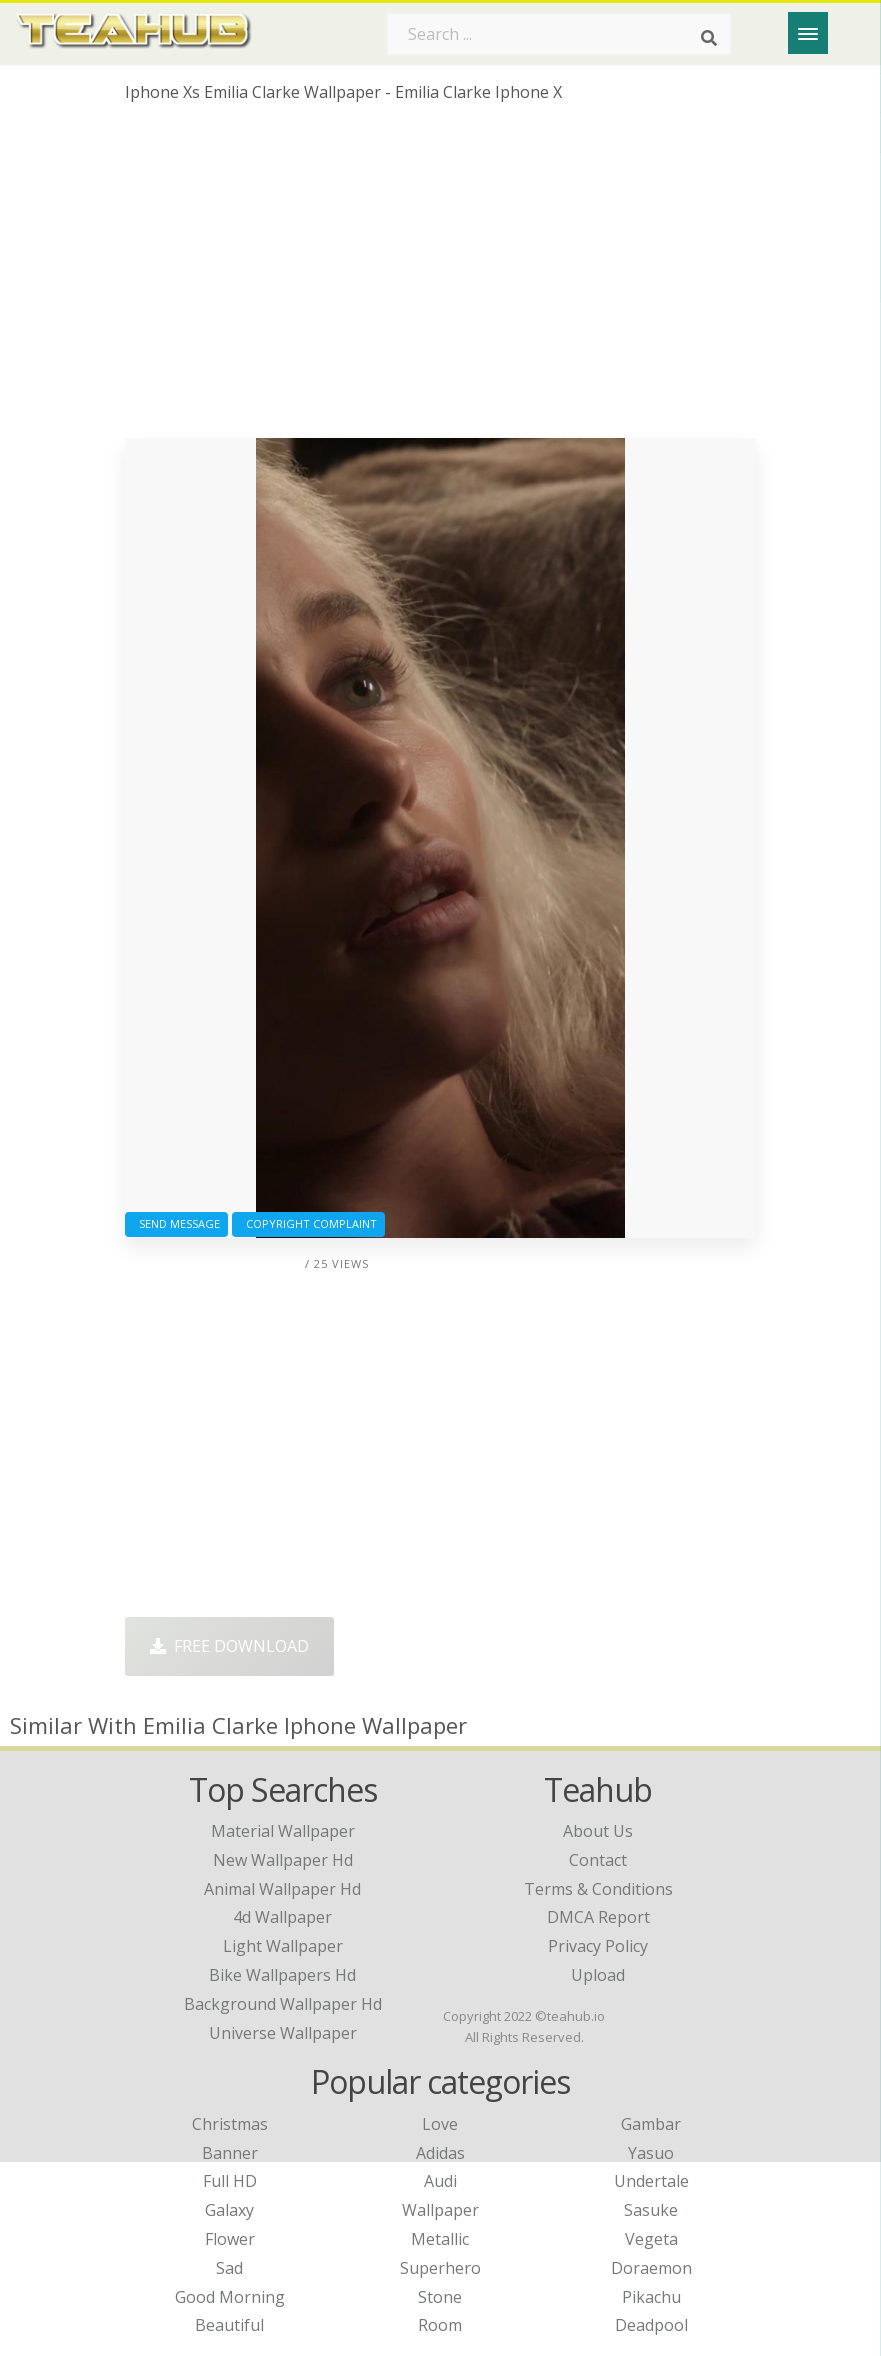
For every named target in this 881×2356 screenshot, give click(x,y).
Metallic (440, 2239)
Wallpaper (440, 2210)
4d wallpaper (282, 1917)
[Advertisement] (441, 278)
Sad (229, 2268)
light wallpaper (283, 1946)
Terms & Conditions (598, 1889)
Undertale (651, 2181)
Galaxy (229, 2210)
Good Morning (230, 2297)
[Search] (709, 38)
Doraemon (651, 2268)
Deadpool (651, 2325)
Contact (598, 1860)
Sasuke (651, 2210)
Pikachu (651, 2297)
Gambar (651, 2124)
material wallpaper (283, 1831)
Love (440, 2124)
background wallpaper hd (283, 2004)
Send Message (176, 1223)
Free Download (229, 1646)
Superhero (440, 2268)
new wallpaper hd (283, 1860)
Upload (598, 1975)
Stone (440, 2297)
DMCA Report (598, 1917)
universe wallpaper (283, 2033)
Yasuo (651, 2153)
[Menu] (808, 33)
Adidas (440, 2153)
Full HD (230, 2181)
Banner (230, 2153)
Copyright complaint (308, 1223)
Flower (230, 2239)
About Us (598, 1831)
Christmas (230, 2124)
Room (440, 2325)
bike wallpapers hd (282, 1975)
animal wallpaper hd (282, 1889)
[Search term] (559, 34)
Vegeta (651, 2239)
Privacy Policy (598, 1946)
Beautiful (229, 2325)
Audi (440, 2181)
